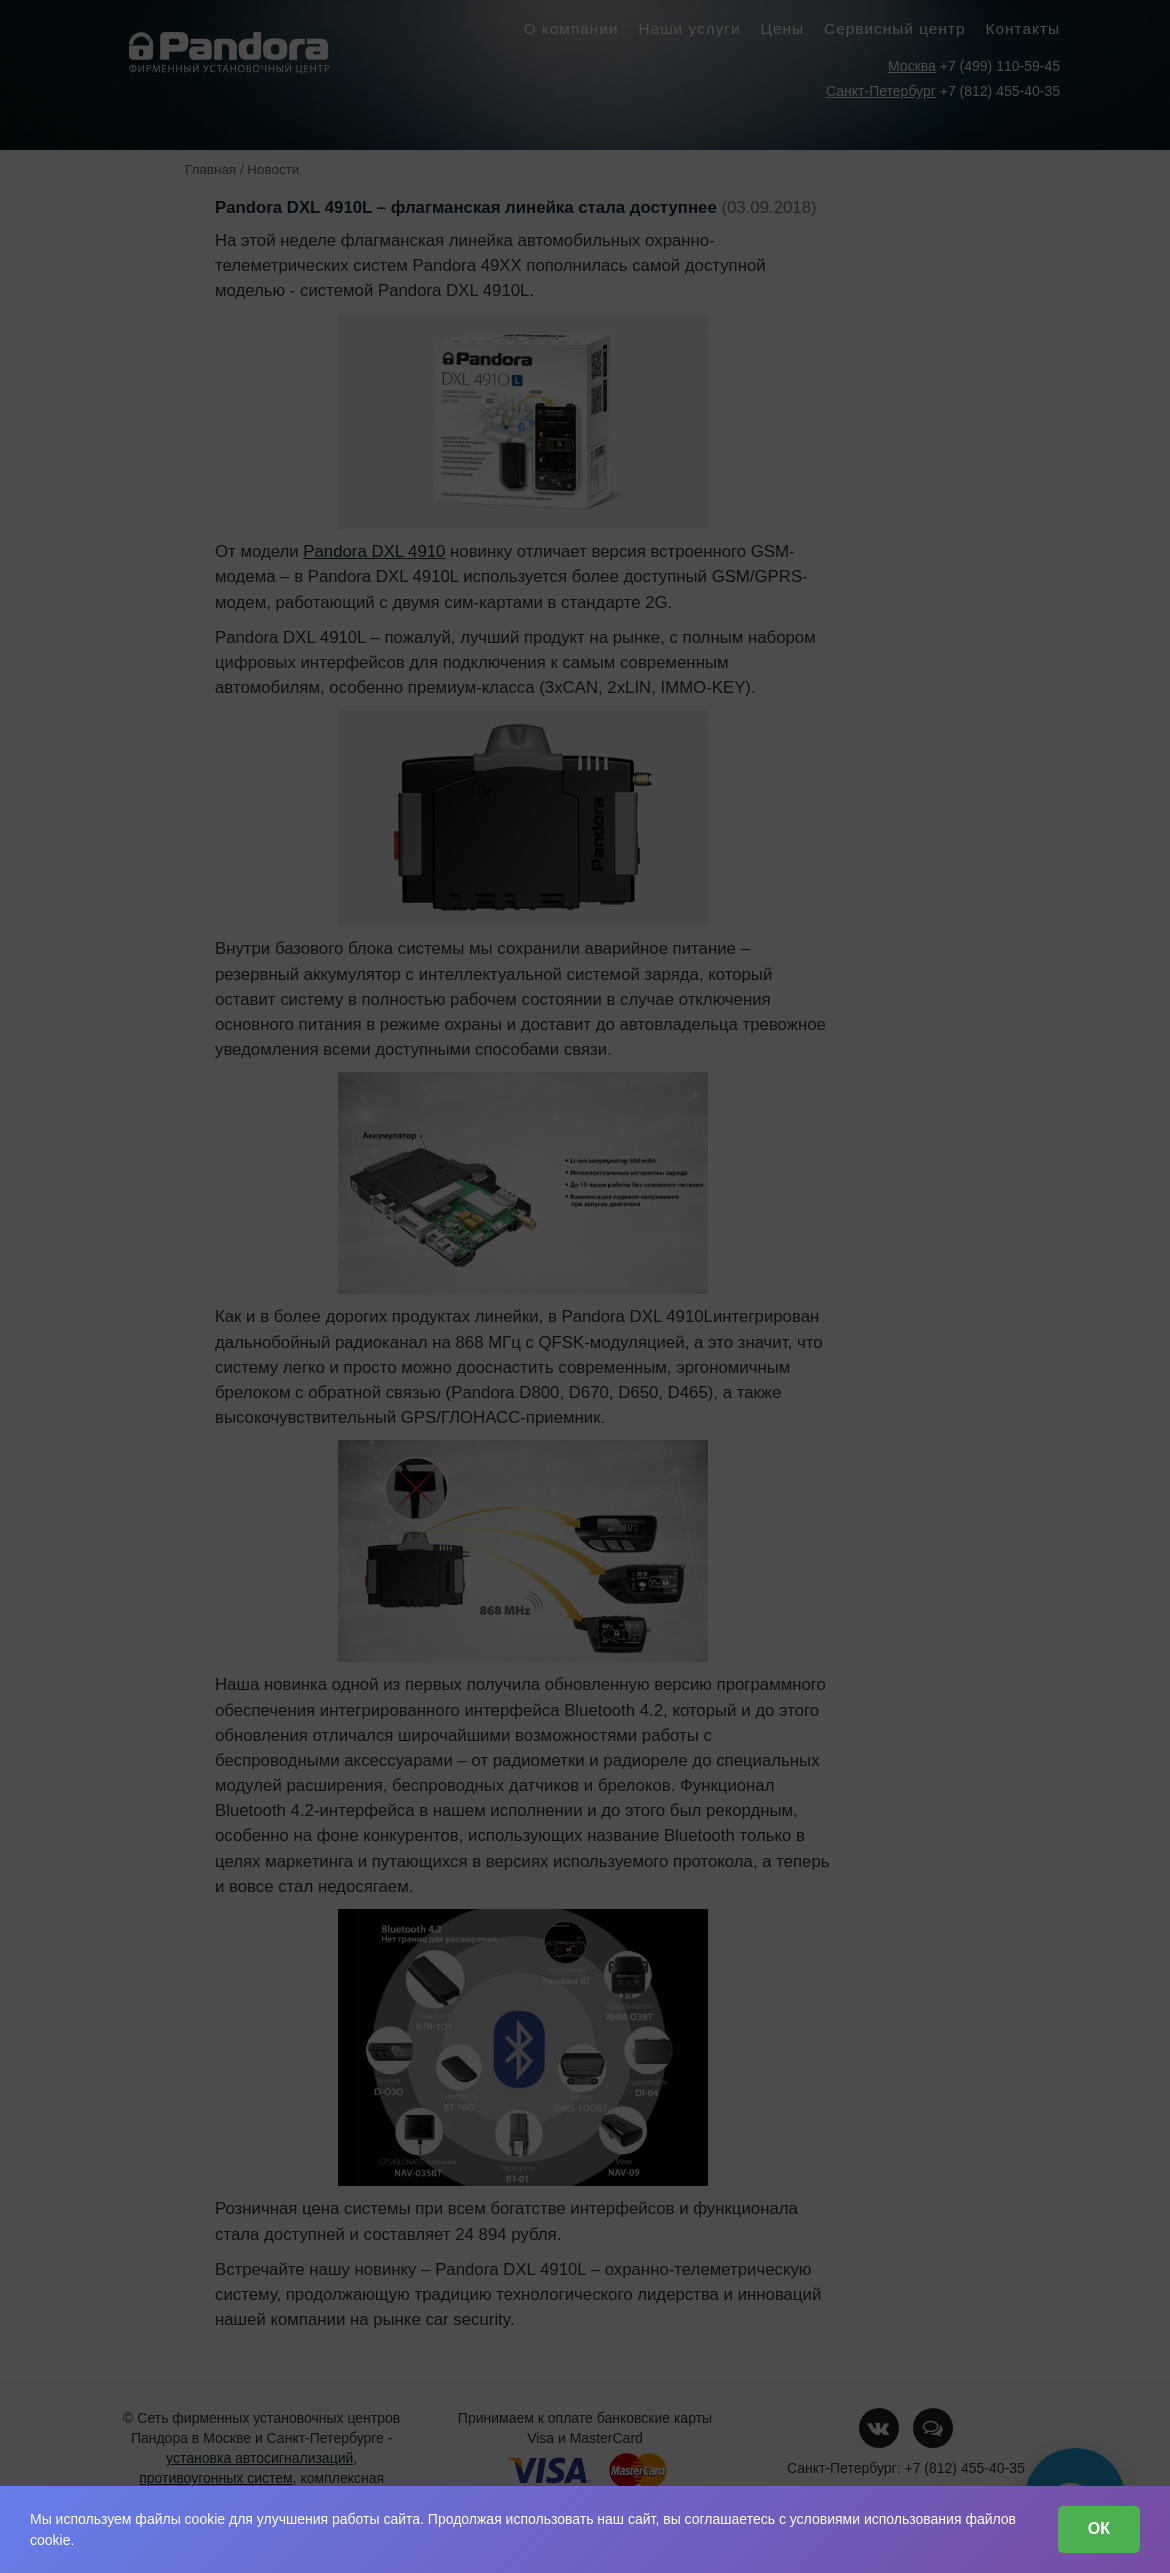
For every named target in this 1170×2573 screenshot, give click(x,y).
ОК (1099, 2528)
